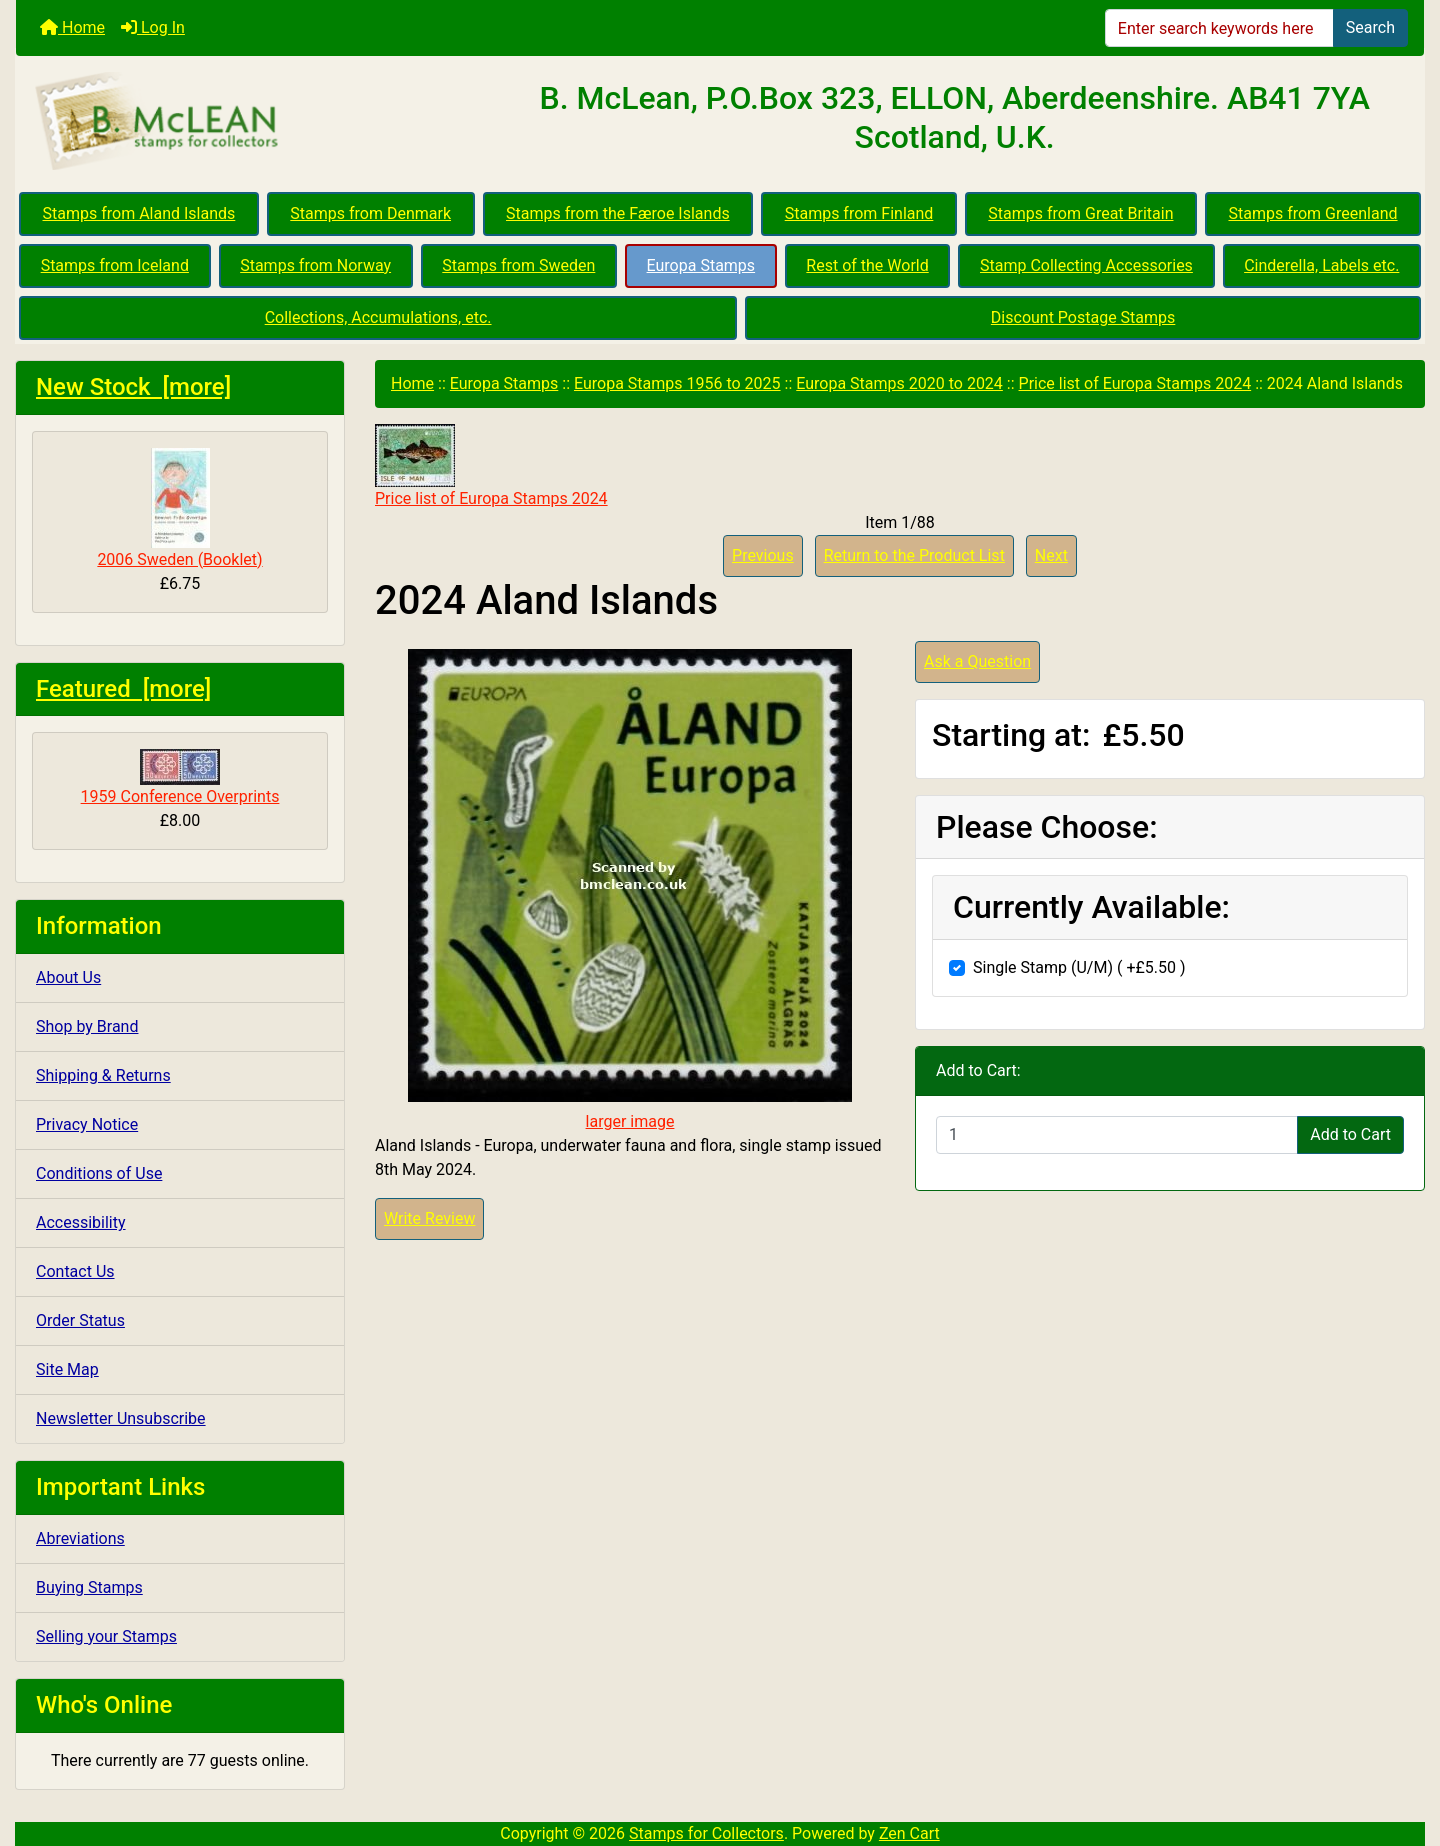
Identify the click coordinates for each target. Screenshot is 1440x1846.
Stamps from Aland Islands (139, 213)
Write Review (429, 1218)
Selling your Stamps (106, 1636)
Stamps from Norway (315, 265)
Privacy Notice (87, 1124)
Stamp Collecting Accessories (1086, 265)
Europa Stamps (701, 265)
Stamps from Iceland (115, 265)
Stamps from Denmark (370, 213)
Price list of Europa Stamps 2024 (1135, 383)
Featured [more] (123, 689)
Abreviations (80, 1538)
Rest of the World (867, 265)
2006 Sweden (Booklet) (179, 508)
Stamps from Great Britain (1080, 213)
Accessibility (81, 1222)
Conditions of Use (99, 1173)
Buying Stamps (89, 1587)
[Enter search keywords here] (1219, 28)
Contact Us (75, 1271)
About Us (68, 977)
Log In (153, 27)
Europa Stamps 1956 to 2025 (677, 383)
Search (1370, 27)
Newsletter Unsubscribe (121, 1418)
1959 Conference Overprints (180, 777)
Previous (763, 555)
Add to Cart (1350, 1134)
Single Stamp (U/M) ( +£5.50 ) (1079, 967)
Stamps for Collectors (706, 1833)
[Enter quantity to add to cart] (1117, 1135)
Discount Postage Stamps (1083, 317)
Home (72, 27)
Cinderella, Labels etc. (1321, 265)
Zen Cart (909, 1833)
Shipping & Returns (103, 1075)
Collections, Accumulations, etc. (378, 317)
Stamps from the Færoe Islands (618, 213)
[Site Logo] (250, 122)
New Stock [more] (133, 387)
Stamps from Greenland (1312, 213)
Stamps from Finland (859, 213)
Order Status (80, 1320)
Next (1051, 555)
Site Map (67, 1369)
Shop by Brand (87, 1026)
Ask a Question (977, 661)
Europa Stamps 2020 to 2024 (899, 383)
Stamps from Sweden (518, 265)
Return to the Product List (914, 555)
